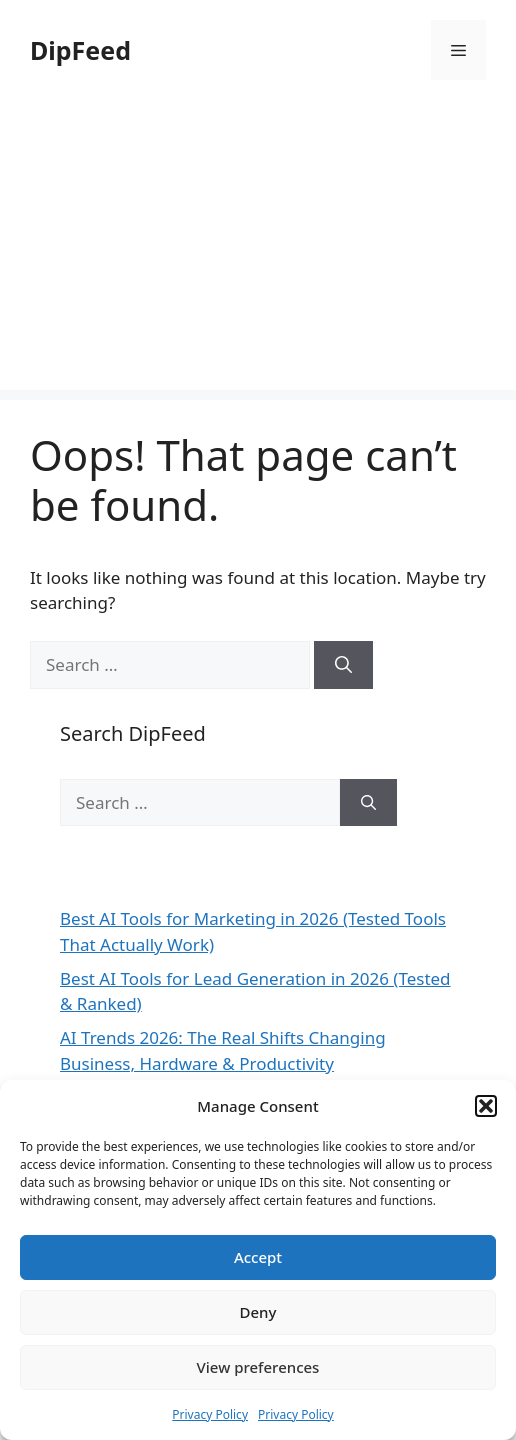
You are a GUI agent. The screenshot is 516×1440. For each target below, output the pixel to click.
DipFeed (80, 50)
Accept (258, 1257)
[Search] (343, 665)
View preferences (258, 1367)
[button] (486, 1106)
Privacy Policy (210, 1414)
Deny (258, 1312)
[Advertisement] (258, 250)
